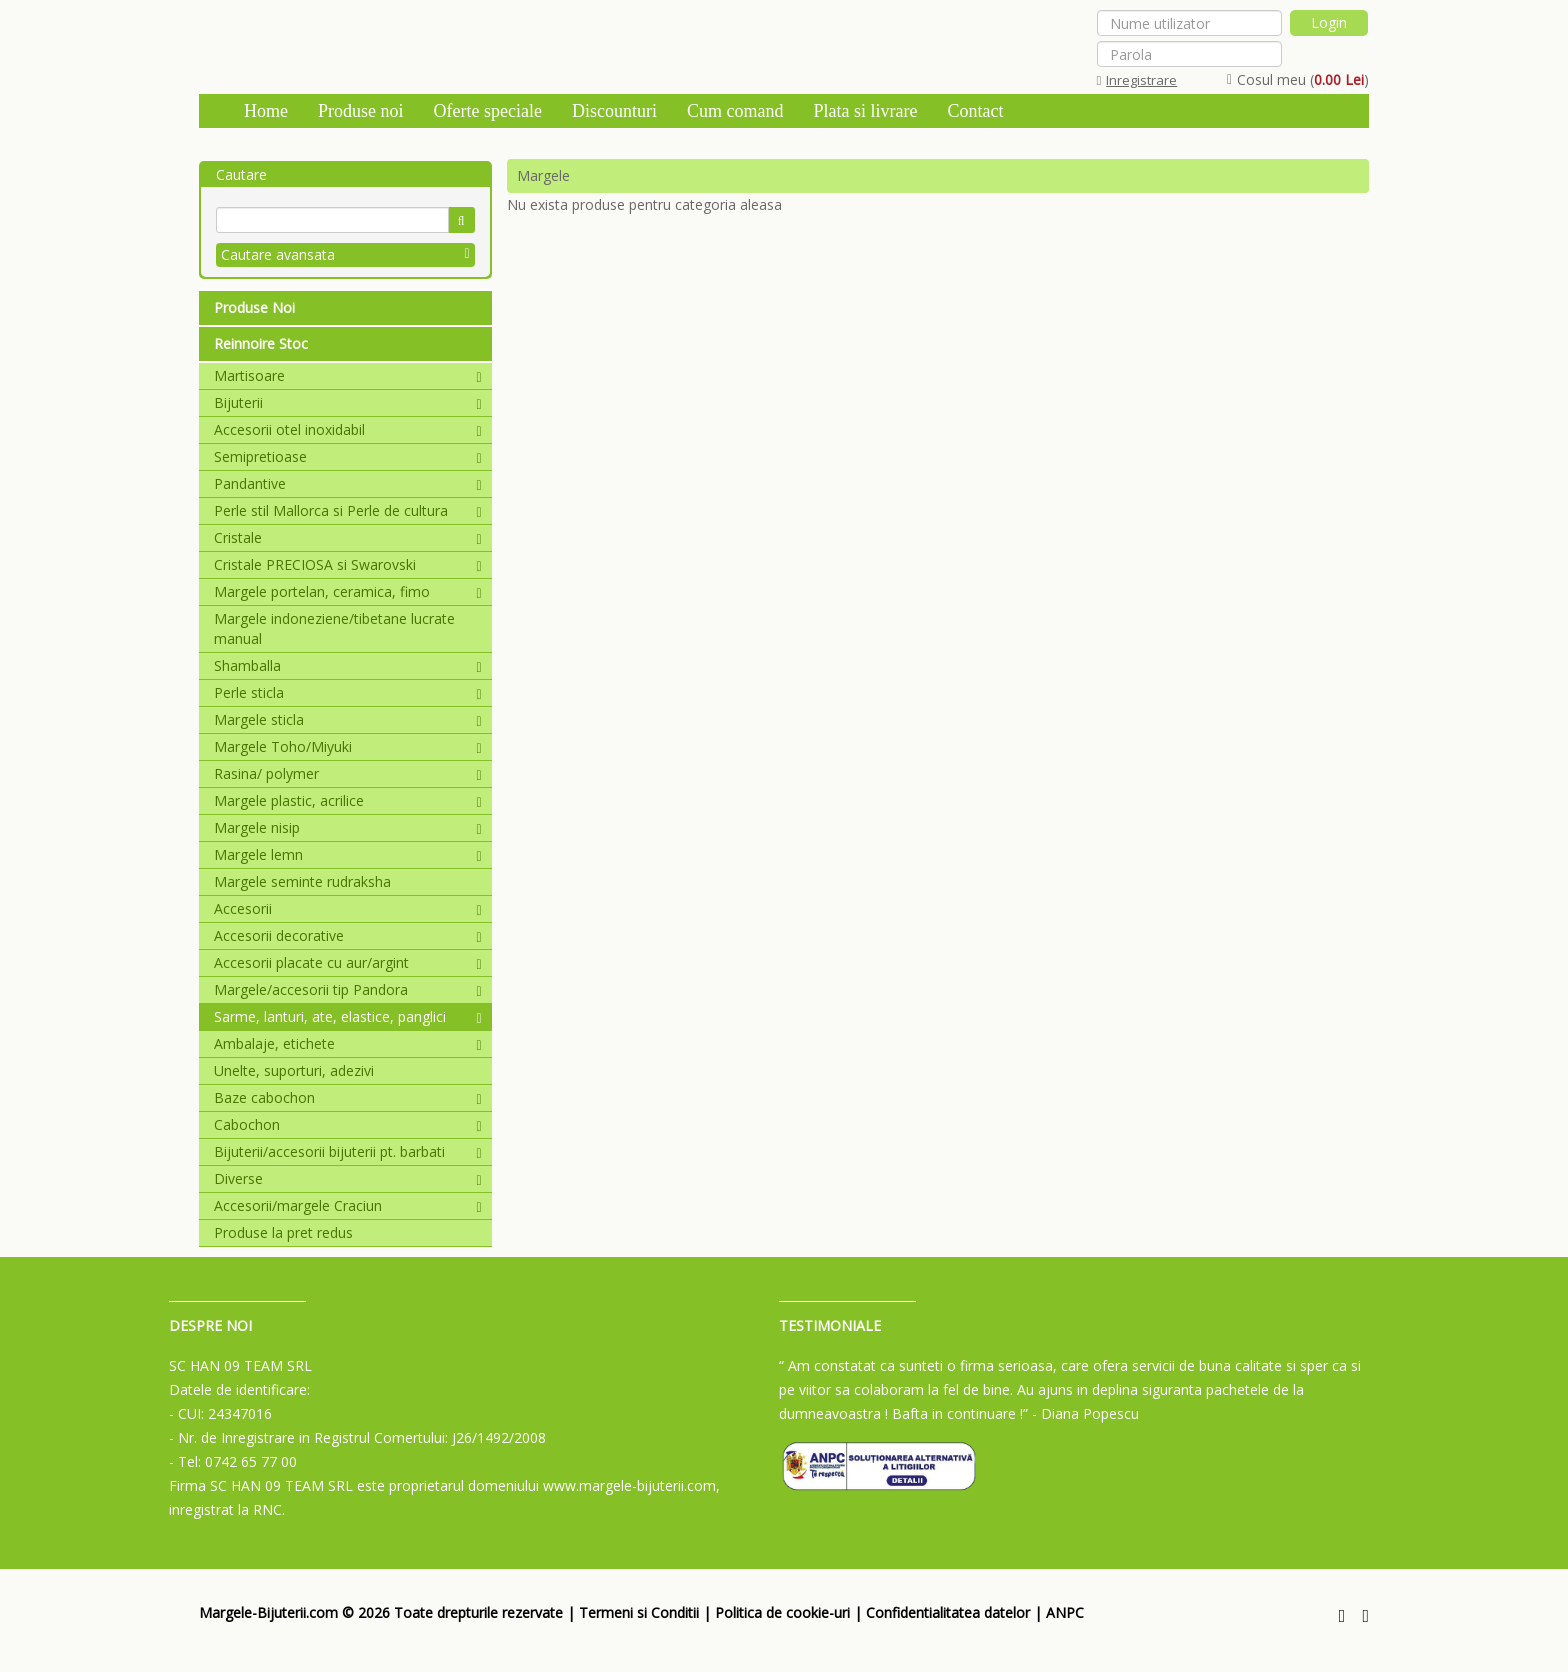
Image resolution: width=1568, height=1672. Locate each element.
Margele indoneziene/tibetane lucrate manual (334, 628)
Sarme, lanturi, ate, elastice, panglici (348, 1016)
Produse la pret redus (283, 1232)
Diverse (348, 1178)
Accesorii (348, 908)
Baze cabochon (348, 1097)
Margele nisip (348, 827)
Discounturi (614, 111)
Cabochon (348, 1124)
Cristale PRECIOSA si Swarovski (348, 564)
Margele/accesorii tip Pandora (348, 989)
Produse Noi (254, 307)
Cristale (348, 537)
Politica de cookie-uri (782, 1612)
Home (266, 111)
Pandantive (348, 483)
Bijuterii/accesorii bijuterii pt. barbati (348, 1151)
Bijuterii (348, 402)
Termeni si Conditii (639, 1612)
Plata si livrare (865, 111)
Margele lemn (348, 854)
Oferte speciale (488, 111)
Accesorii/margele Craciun (348, 1205)
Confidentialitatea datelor (948, 1612)
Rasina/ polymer (348, 773)
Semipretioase (348, 456)
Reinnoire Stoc (261, 343)
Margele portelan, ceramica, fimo (348, 591)
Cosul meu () (1298, 79)
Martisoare (348, 375)
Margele (543, 175)
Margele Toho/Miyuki (348, 746)
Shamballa (348, 665)
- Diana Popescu (1085, 1413)
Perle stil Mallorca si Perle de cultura (348, 510)
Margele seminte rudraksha (302, 881)
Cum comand (735, 111)
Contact (975, 111)
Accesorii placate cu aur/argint (348, 962)
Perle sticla (348, 692)
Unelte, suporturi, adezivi (294, 1070)
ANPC (1065, 1612)
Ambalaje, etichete (348, 1043)
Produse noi (361, 111)
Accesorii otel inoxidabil (348, 429)
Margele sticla (348, 719)
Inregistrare (1137, 80)
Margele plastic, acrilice (348, 800)
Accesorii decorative (348, 935)
